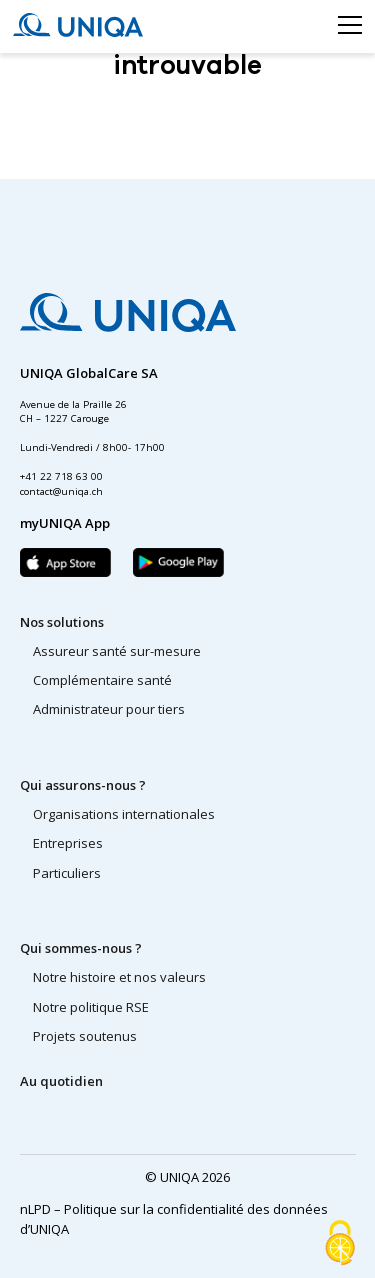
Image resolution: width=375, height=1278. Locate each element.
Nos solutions (62, 622)
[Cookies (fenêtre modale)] (340, 1244)
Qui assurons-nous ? (83, 785)
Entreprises (68, 843)
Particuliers (67, 873)
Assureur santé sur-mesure (117, 651)
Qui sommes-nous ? (81, 948)
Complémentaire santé (102, 680)
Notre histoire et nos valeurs (119, 977)
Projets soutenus (85, 1036)
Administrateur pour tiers (109, 709)
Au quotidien (61, 1081)
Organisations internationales (124, 814)
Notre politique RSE (91, 1007)
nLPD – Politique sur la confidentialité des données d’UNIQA (174, 1219)
